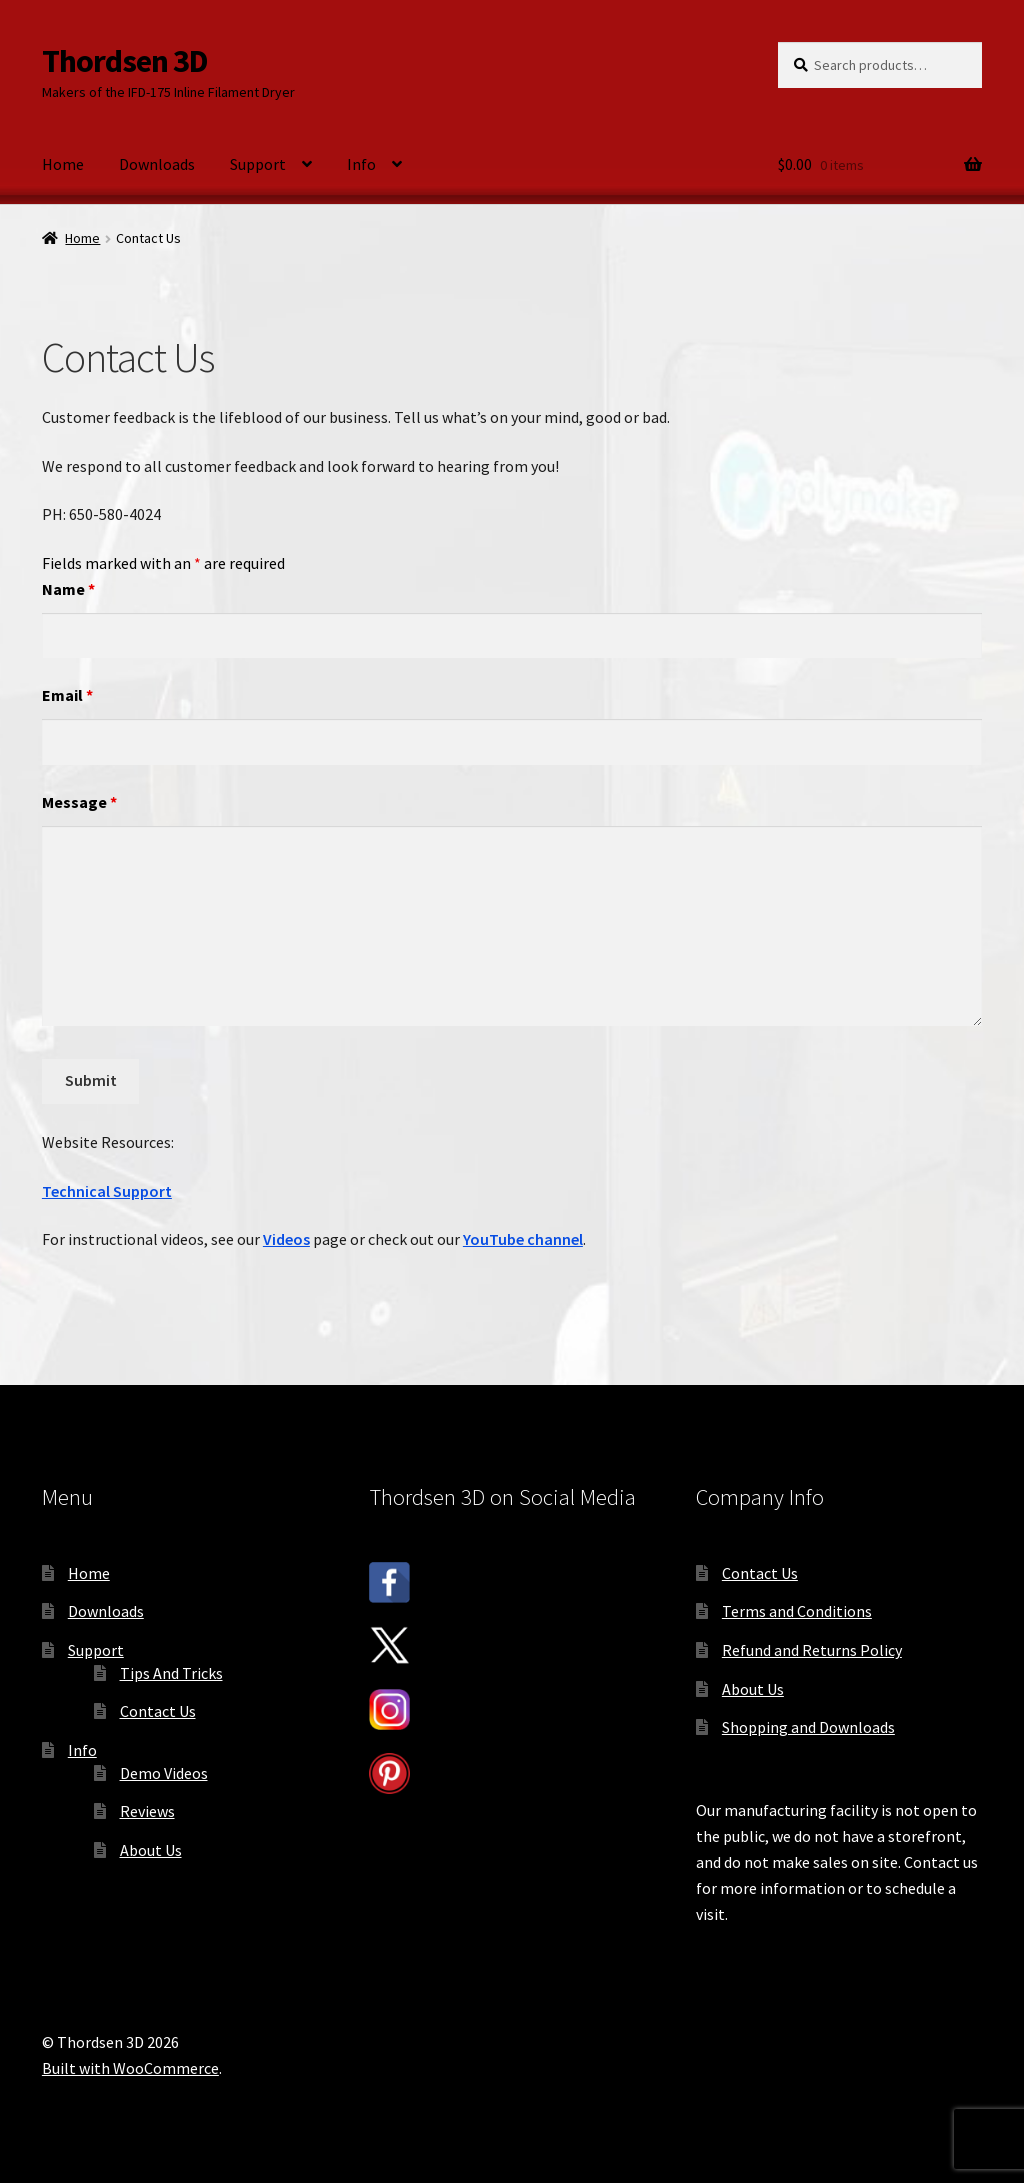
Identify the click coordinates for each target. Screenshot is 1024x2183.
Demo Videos (164, 1773)
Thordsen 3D (125, 61)
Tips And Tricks (171, 1673)
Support (258, 164)
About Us (151, 1850)
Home (63, 164)
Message (79, 802)
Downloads (157, 164)
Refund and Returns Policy (812, 1650)
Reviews (147, 1811)
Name (68, 589)
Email (67, 695)
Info (361, 164)
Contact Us (158, 1711)
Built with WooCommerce (130, 2068)
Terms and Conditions (797, 1611)
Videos (286, 1239)
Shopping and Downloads (808, 1727)
